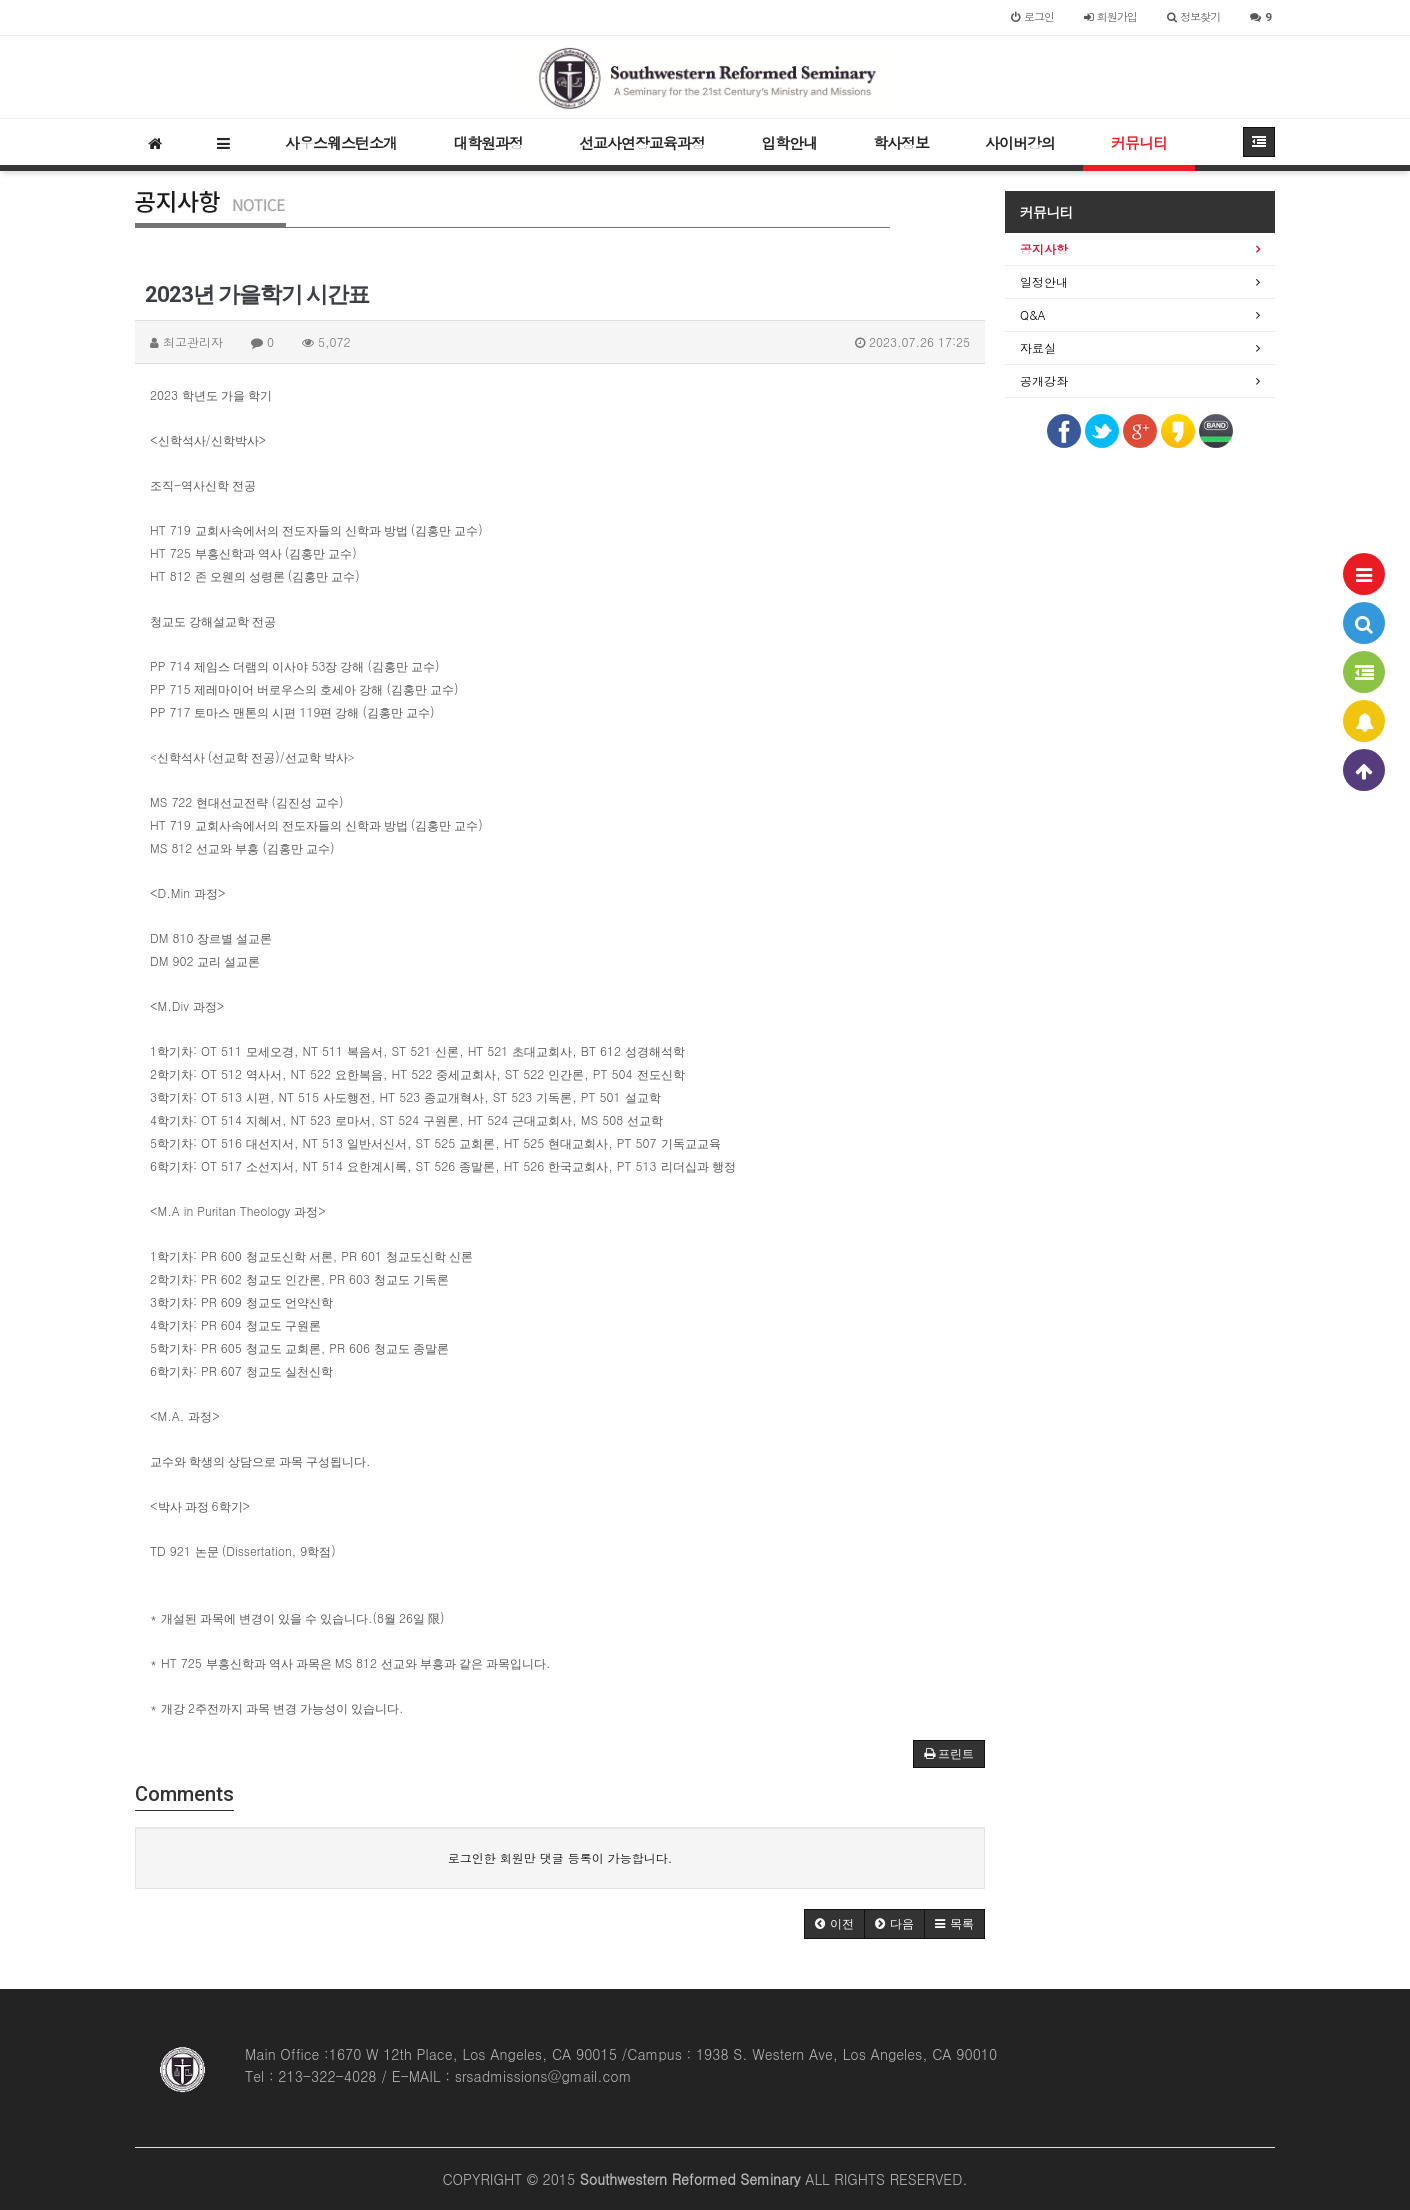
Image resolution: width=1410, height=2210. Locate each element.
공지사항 (1044, 248)
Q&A (1033, 314)
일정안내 (1044, 281)
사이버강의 (1020, 142)
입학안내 (789, 142)
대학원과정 (488, 142)
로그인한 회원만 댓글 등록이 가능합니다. (560, 1857)
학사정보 (901, 142)
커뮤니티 (1139, 142)
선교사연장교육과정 (642, 142)
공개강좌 (1044, 380)
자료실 (1038, 347)
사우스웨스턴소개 (341, 142)
